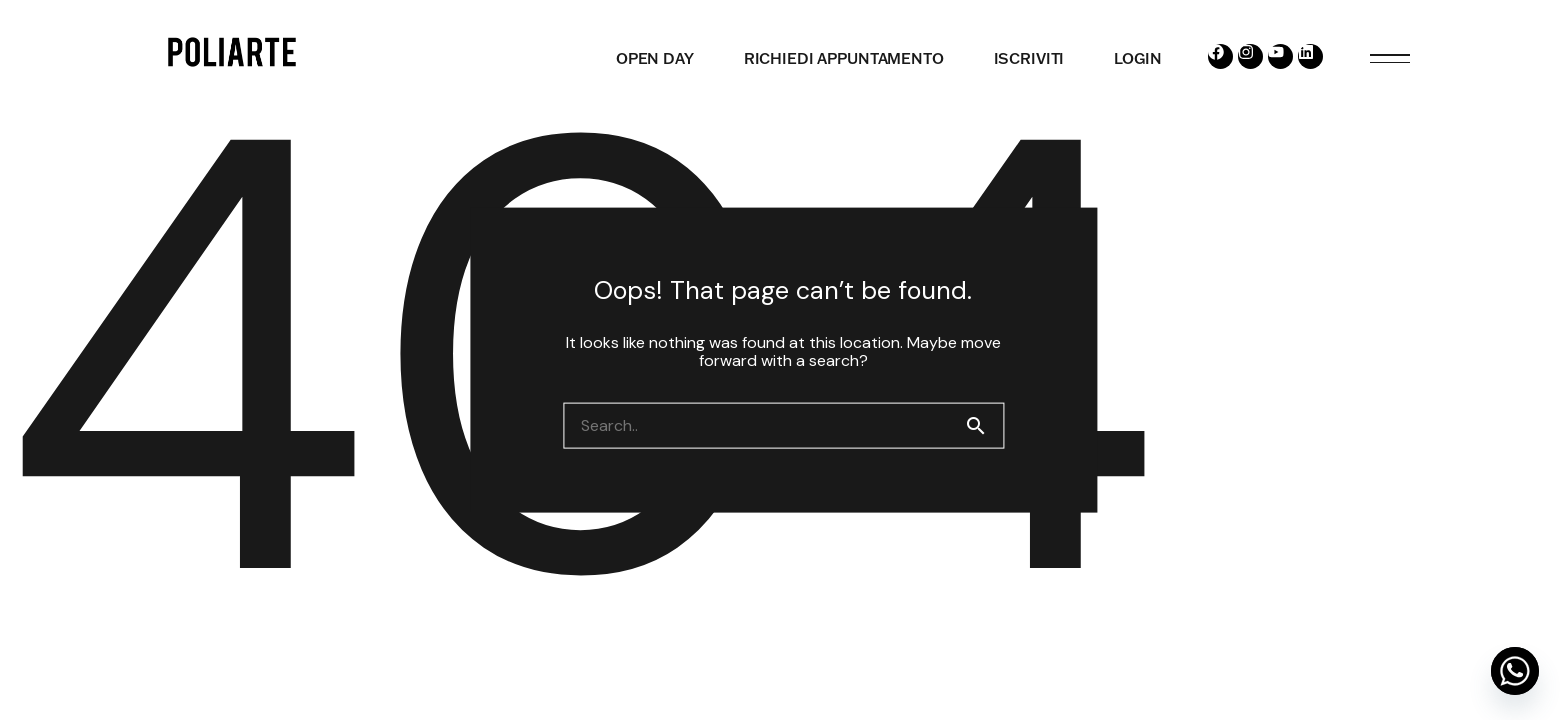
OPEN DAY (655, 58)
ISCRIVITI (1029, 58)
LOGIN (1137, 58)
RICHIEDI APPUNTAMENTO (844, 58)
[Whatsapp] (1515, 671)
